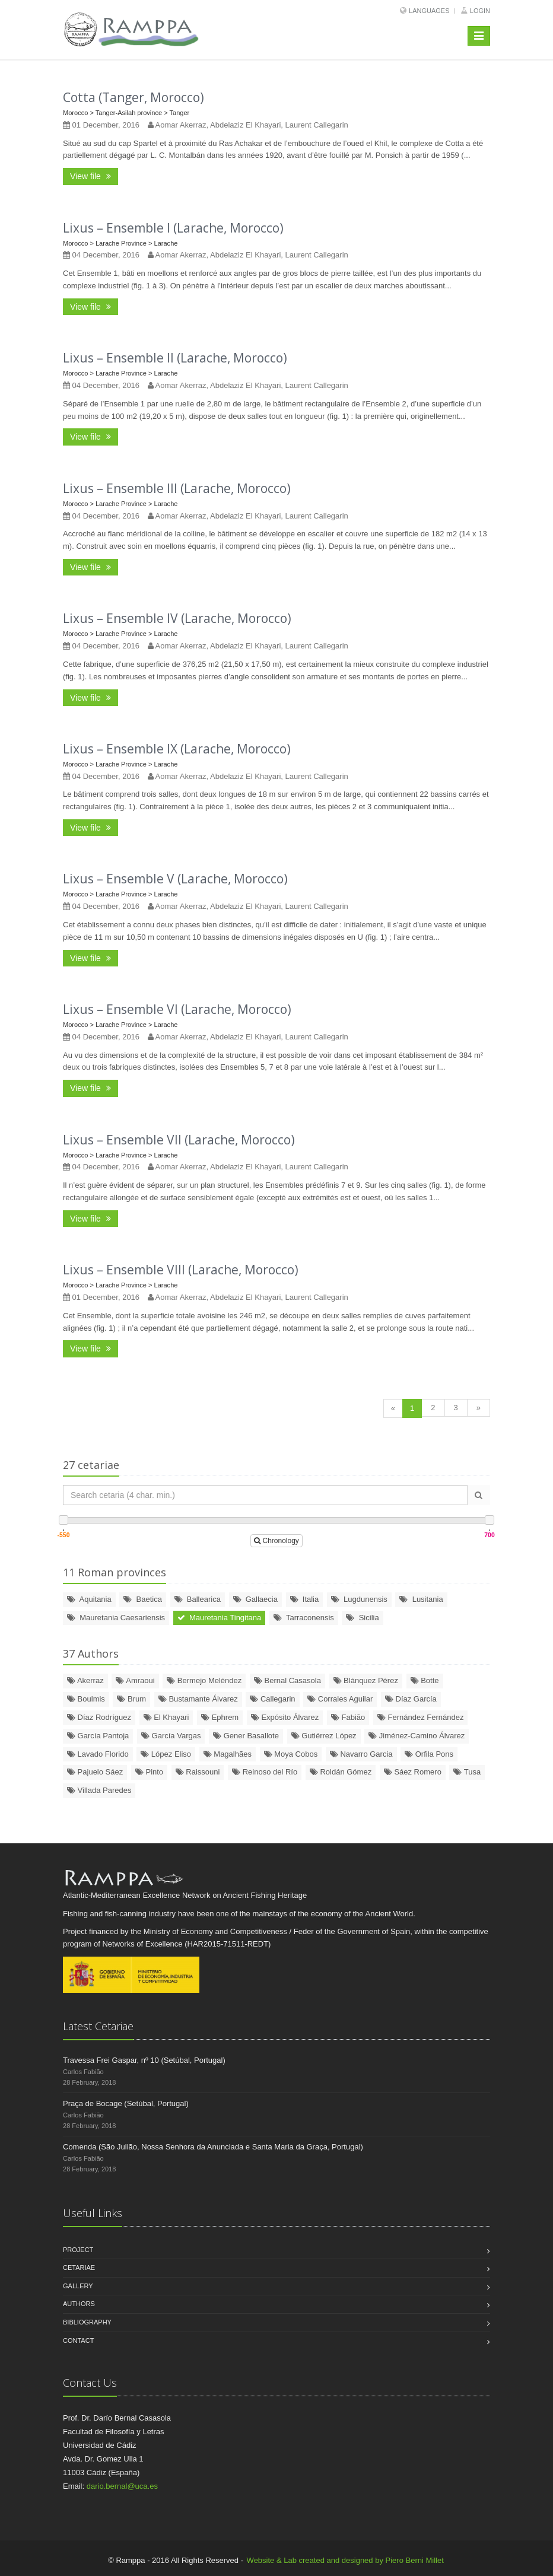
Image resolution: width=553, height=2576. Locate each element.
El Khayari (166, 1717)
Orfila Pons (429, 1754)
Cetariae (79, 2267)
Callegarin (272, 1698)
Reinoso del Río (264, 1771)
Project (78, 2249)
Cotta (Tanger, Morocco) (133, 97)
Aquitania (89, 1599)
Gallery (78, 2285)
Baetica (142, 1599)
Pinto (149, 1771)
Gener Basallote (246, 1735)
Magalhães (228, 1754)
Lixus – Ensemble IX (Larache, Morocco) (177, 748)
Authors (79, 2303)
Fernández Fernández (420, 1717)
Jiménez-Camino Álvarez (416, 1735)
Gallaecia (255, 1599)
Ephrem (220, 1717)
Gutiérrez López (324, 1735)
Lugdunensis (359, 1599)
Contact (78, 2340)
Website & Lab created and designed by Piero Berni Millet (345, 2560)
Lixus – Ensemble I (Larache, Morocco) (173, 228)
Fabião (348, 1717)
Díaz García (411, 1698)
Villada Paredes (99, 1790)
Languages (429, 10)
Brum (131, 1698)
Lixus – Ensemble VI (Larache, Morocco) (177, 1009)
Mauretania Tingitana (219, 1617)
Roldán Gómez (340, 1771)
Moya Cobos (291, 1754)
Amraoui (135, 1680)
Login (480, 10)
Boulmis (86, 1698)
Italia (304, 1599)
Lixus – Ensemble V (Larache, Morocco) (175, 878)
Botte (425, 1680)
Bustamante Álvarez (198, 1698)
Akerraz (85, 1680)
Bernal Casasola (287, 1680)
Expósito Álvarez (285, 1717)
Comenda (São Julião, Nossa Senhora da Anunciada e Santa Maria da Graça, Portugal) (213, 2146)
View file (90, 176)
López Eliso (166, 1754)
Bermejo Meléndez (204, 1680)
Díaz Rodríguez (99, 1717)
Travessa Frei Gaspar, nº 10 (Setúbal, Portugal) (144, 2060)
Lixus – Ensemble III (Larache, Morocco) (177, 488)
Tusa (467, 1771)
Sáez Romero (412, 1771)
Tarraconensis (304, 1617)
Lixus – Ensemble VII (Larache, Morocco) (179, 1139)
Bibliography (87, 2322)
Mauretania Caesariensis (116, 1617)
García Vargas (171, 1735)
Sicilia (362, 1617)
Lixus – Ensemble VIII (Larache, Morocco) (180, 1269)
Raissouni (198, 1771)
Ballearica (197, 1599)
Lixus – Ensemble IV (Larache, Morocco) (177, 618)
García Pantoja (98, 1735)
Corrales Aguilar (340, 1698)
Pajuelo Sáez (95, 1771)
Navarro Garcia (361, 1754)
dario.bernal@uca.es (122, 2486)
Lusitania (421, 1599)
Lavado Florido (98, 1754)
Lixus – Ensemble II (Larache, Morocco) (175, 357)
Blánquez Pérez (365, 1680)
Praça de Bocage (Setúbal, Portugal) (126, 2103)
